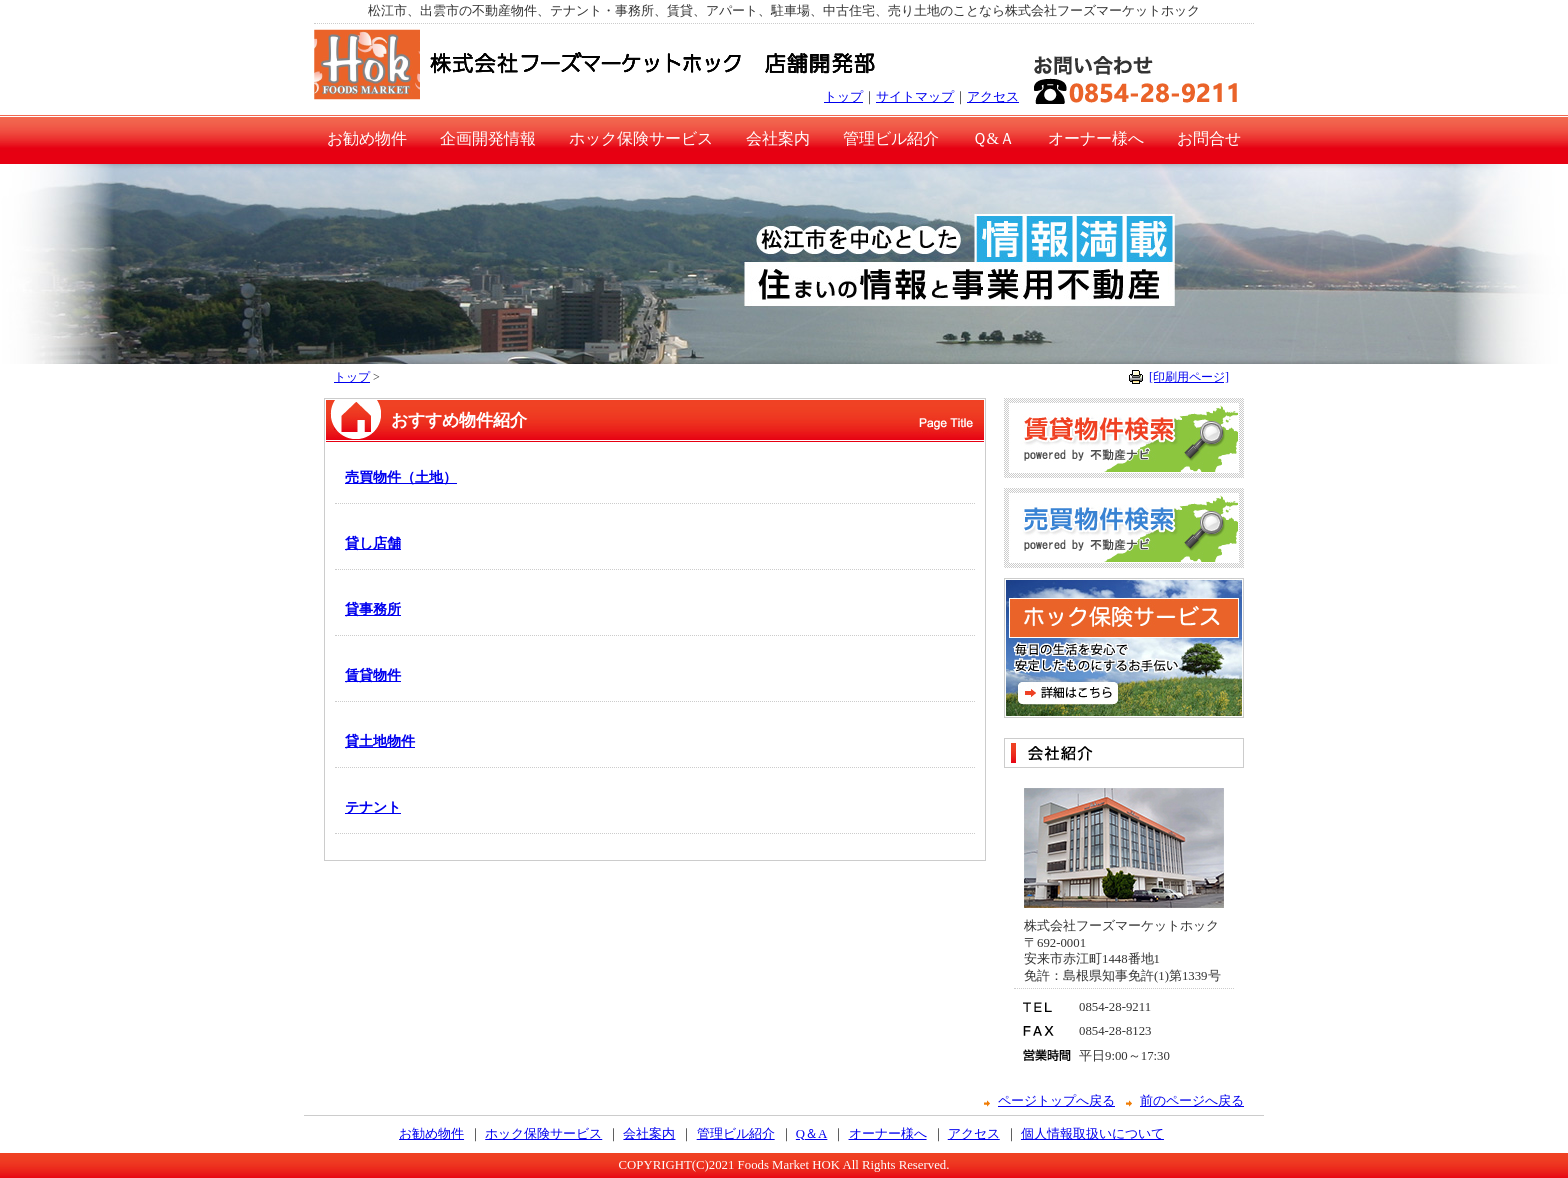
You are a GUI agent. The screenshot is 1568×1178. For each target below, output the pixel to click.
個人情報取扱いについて (1092, 1134)
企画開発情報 (488, 138)
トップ (843, 97)
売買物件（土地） (401, 477)
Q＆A (811, 1134)
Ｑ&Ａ (993, 138)
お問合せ (1209, 138)
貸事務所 (373, 609)
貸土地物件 (380, 741)
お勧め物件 (367, 138)
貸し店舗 (373, 543)
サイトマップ (915, 97)
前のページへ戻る (1192, 1101)
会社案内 (778, 138)
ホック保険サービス (641, 138)
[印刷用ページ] (1189, 377)
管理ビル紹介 (891, 138)
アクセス (993, 97)
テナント (373, 807)
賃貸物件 (373, 675)
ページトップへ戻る (1056, 1101)
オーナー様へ (1096, 138)
